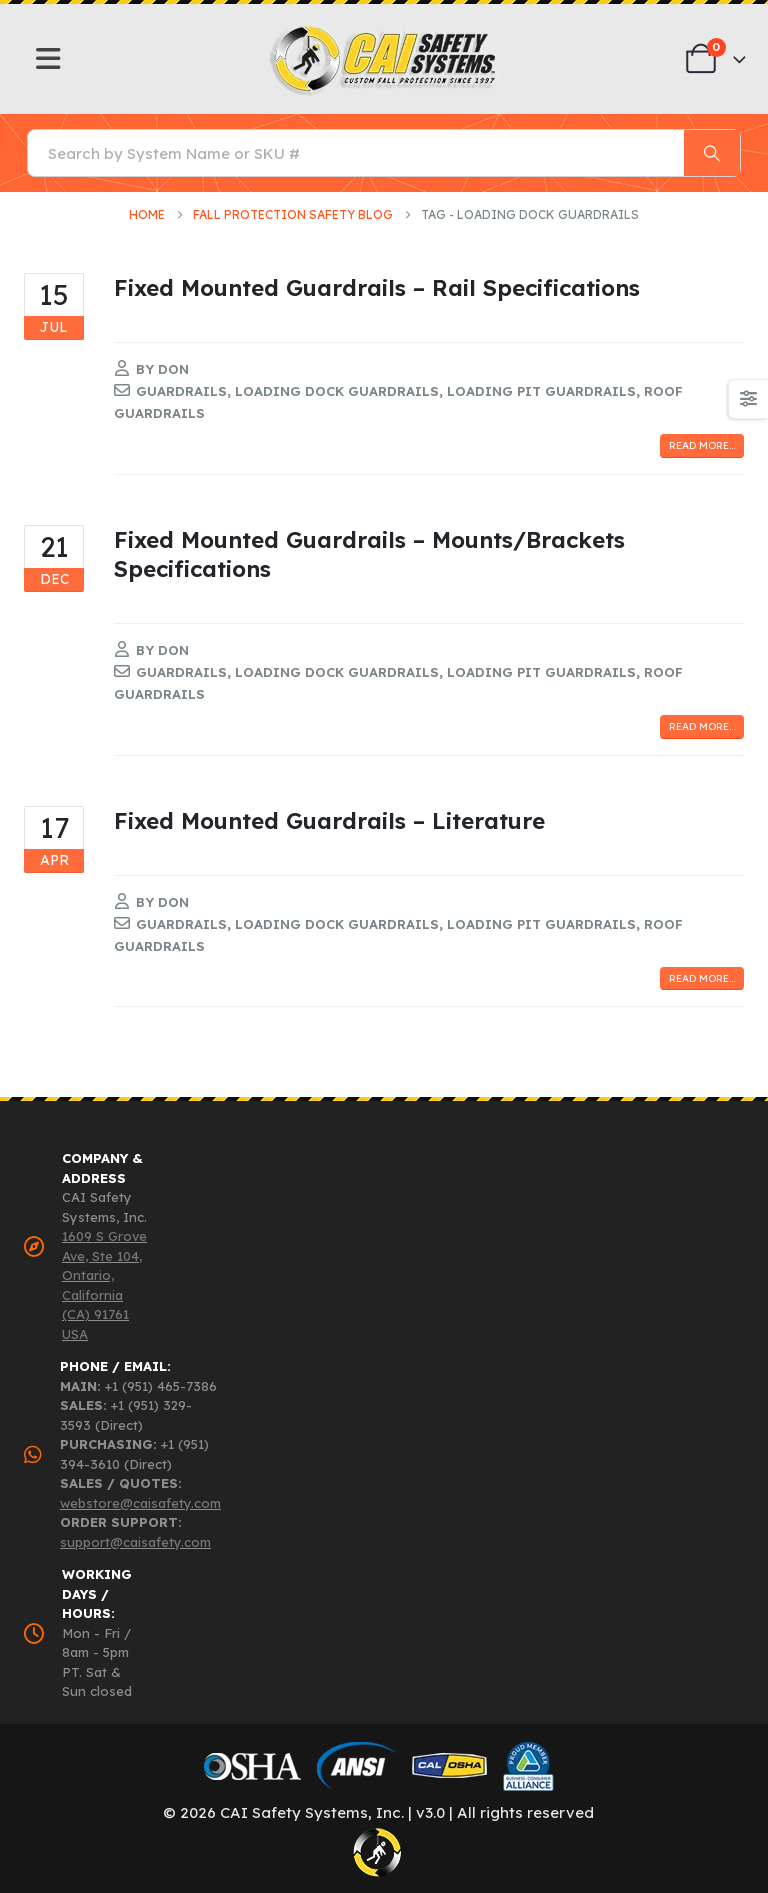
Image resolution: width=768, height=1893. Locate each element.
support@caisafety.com (135, 1542)
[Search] (712, 153)
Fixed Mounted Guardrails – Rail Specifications (377, 287)
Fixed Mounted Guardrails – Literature (329, 820)
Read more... (702, 445)
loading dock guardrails (337, 391)
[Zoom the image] (384, 30)
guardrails (181, 391)
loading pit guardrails (541, 391)
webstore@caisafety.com (140, 1503)
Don (173, 369)
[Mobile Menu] (48, 59)
